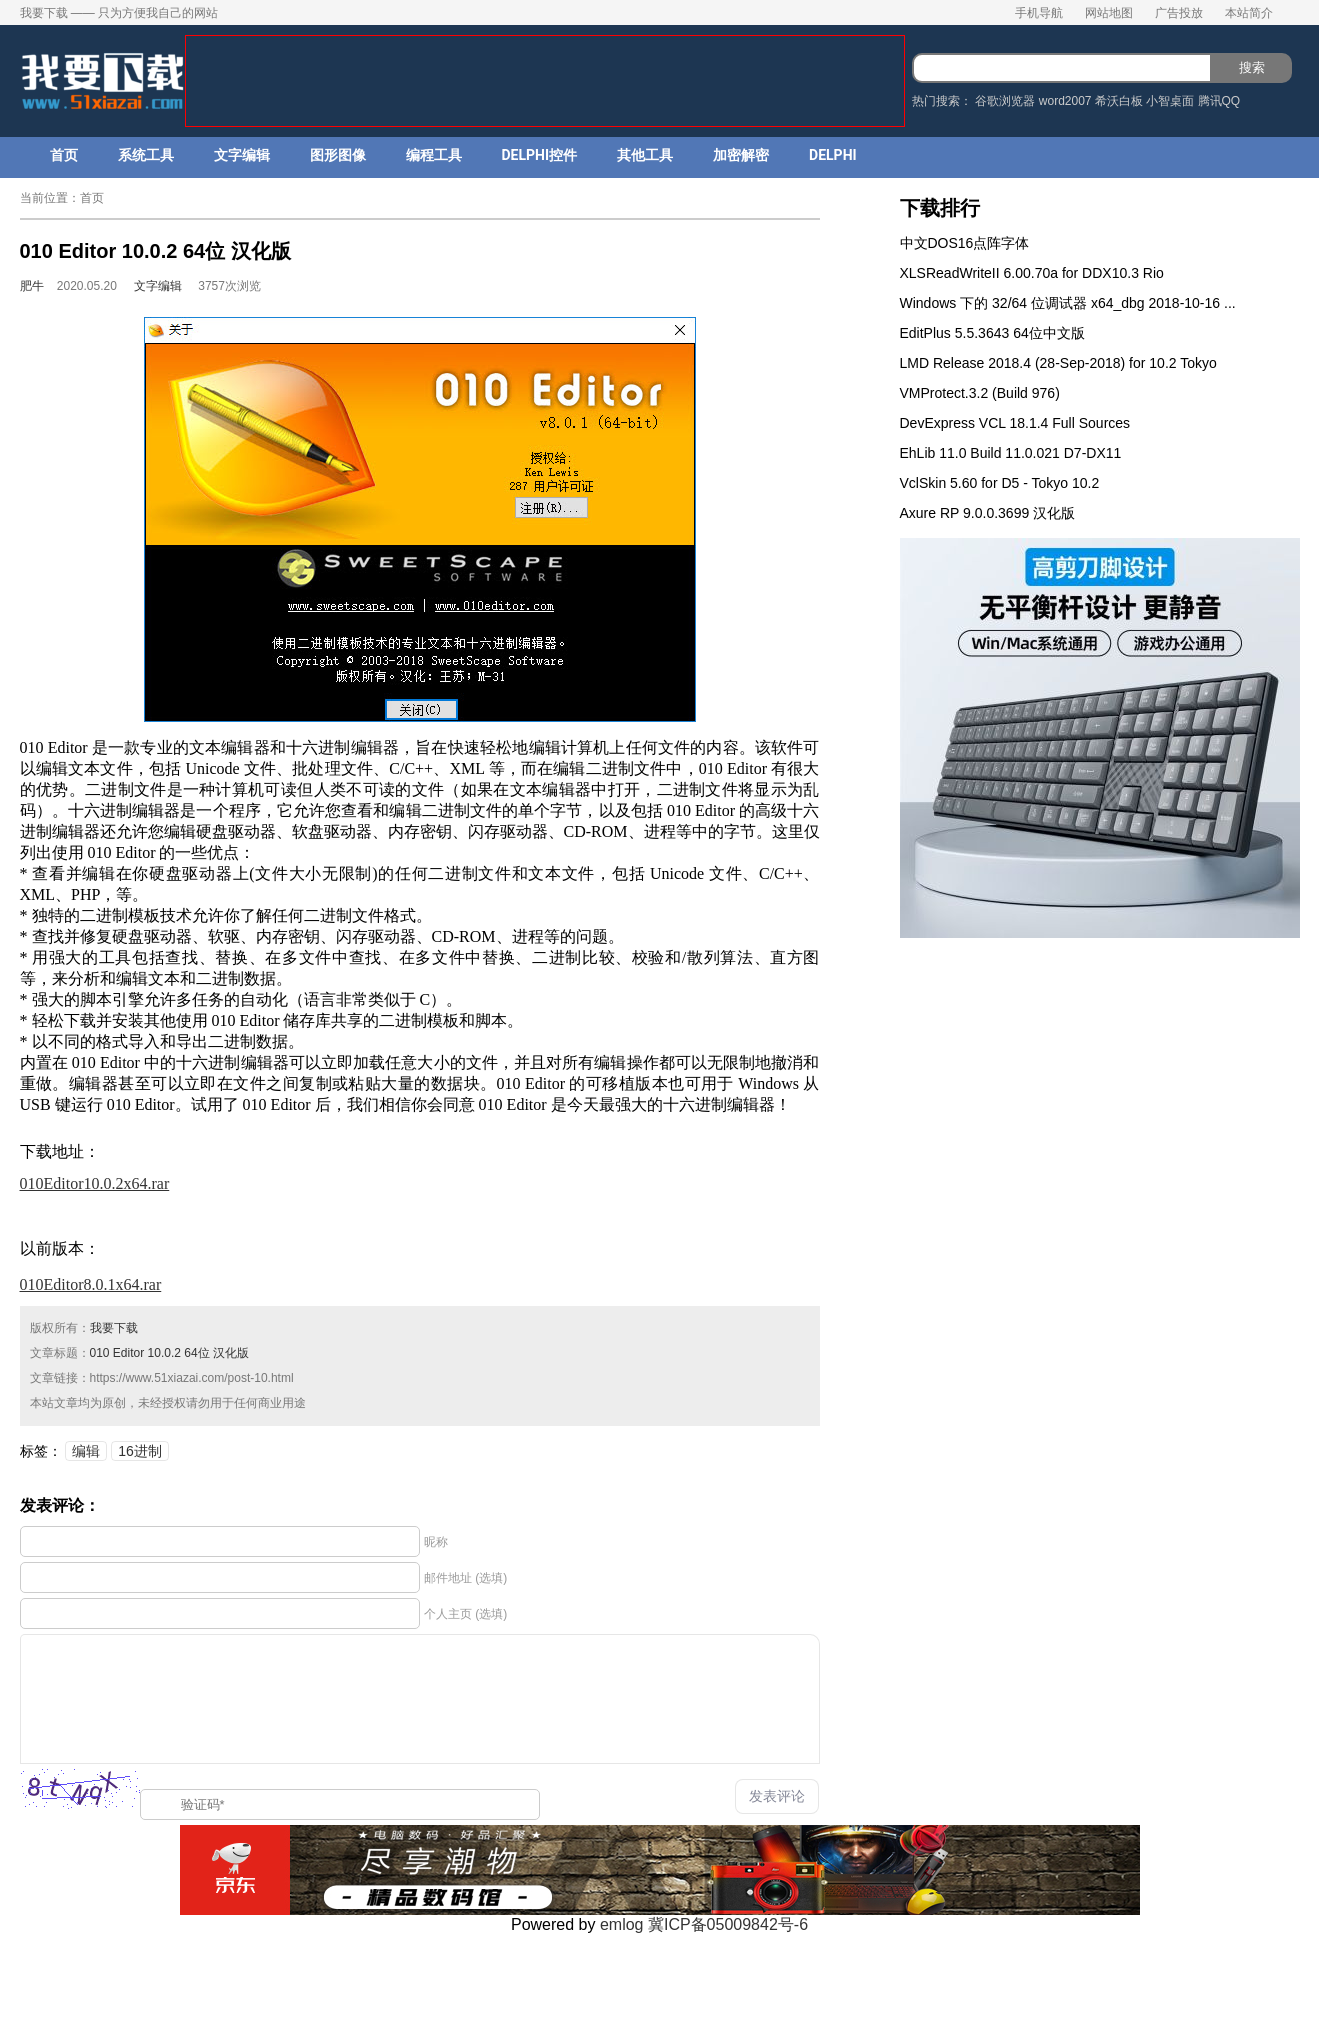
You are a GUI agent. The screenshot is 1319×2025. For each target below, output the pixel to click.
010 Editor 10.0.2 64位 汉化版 (169, 1353)
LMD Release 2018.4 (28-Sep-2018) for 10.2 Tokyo (1058, 363)
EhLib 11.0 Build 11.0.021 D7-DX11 (1011, 453)
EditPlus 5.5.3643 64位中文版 (992, 333)
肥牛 (32, 286)
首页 (64, 155)
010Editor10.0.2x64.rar (95, 1183)
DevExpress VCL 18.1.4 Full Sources (1015, 423)
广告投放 (1179, 13)
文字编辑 (242, 155)
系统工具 (146, 155)
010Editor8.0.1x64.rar (91, 1284)
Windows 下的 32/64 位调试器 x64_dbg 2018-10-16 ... (1068, 303)
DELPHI (833, 155)
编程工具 (434, 155)
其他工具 (645, 155)
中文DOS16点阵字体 (965, 243)
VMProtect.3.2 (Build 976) (980, 393)
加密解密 (741, 155)
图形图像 (338, 155)
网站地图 (1109, 13)
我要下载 (114, 1328)
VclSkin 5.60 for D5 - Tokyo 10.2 (1000, 483)
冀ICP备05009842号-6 (728, 1924)
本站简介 (1249, 13)
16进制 (140, 1451)
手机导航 (1039, 13)
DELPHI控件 (540, 155)
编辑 (86, 1451)
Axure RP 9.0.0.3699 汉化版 (988, 513)
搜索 (1252, 67)
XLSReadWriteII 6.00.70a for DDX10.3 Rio (1032, 273)
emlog (622, 1924)
